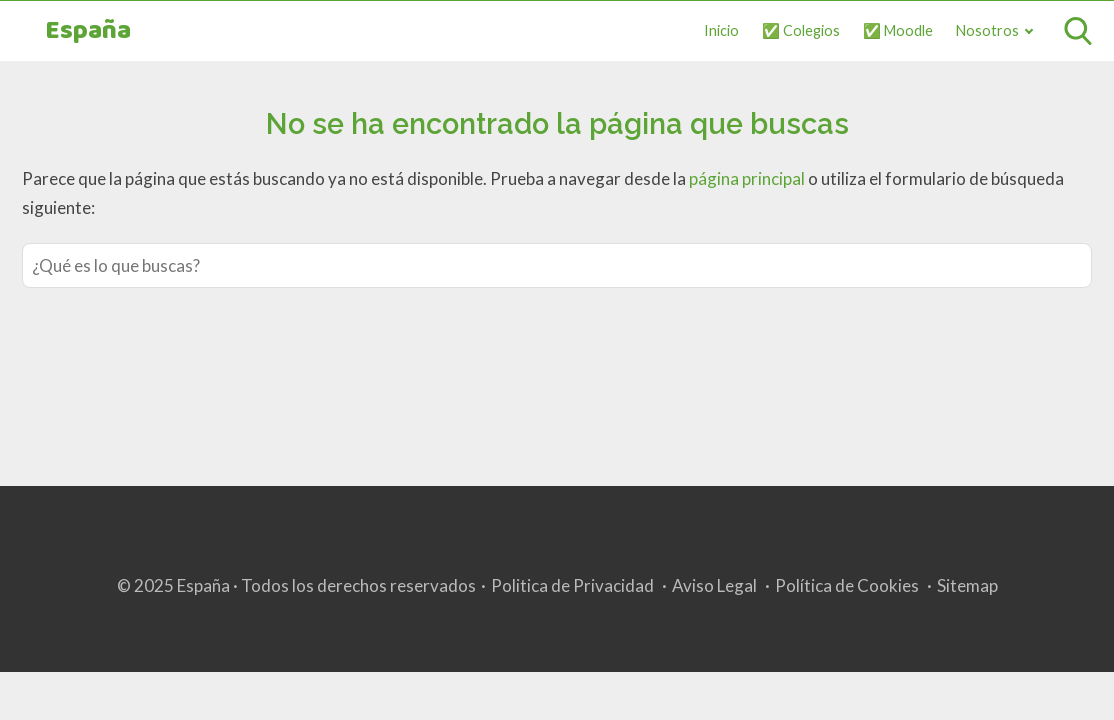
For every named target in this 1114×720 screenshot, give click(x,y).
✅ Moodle (898, 30)
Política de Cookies (847, 585)
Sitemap (967, 585)
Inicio (721, 30)
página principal (748, 178)
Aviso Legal (714, 585)
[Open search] (1078, 31)
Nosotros (987, 30)
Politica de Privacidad (572, 585)
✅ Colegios (801, 30)
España (88, 31)
